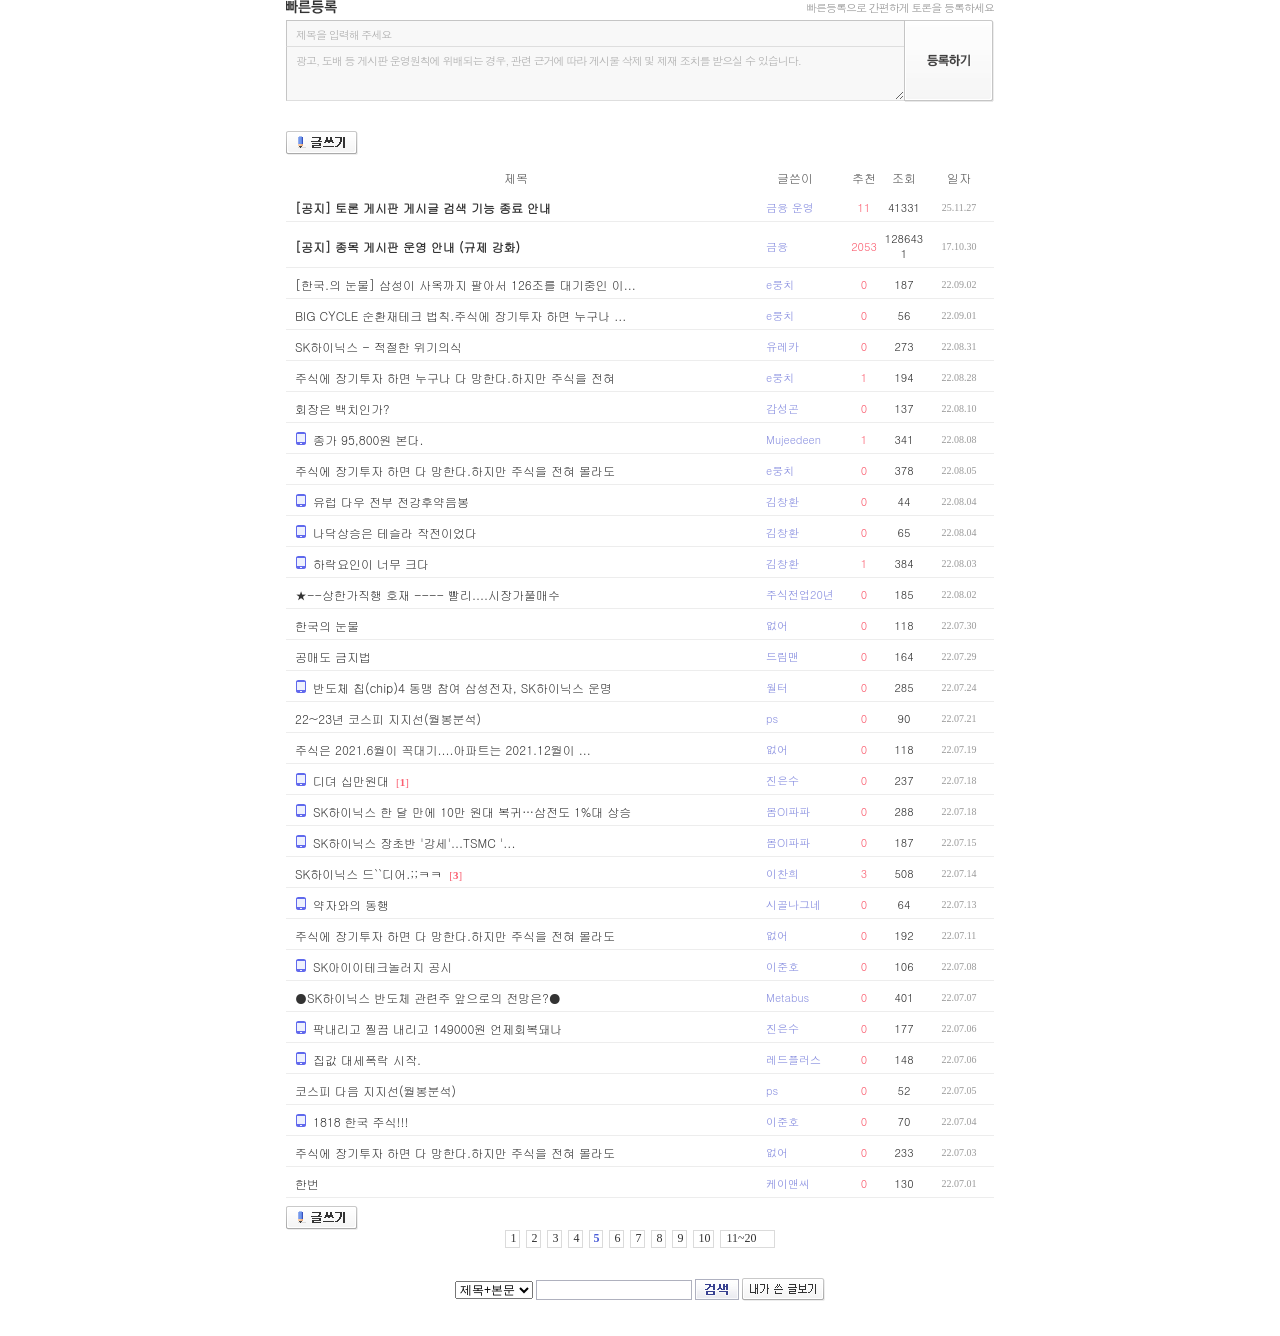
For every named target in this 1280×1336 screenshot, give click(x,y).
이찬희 (782, 873)
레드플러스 (793, 1059)
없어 (777, 625)
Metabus (787, 997)
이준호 (782, 966)
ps (772, 718)
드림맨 (782, 656)
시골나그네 (793, 904)
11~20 (741, 1238)
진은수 (782, 780)
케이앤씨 (788, 1183)
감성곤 (782, 408)
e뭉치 (780, 284)
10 (704, 1238)
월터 (777, 687)
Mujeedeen (793, 439)
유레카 (782, 346)
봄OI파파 (788, 811)
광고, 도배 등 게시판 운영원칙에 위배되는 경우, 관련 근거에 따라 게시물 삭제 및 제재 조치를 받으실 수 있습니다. (595, 73)
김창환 (782, 501)
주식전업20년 (800, 594)
